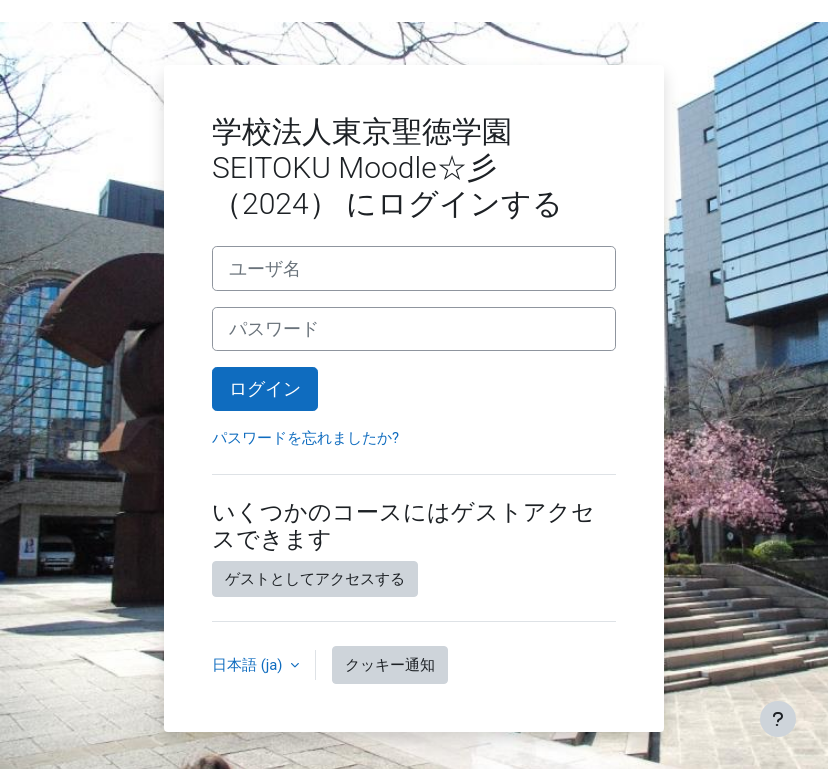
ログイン (265, 389)
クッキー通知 (390, 665)
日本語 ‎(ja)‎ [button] (249, 665)
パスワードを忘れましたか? (305, 438)
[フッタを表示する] (778, 719)
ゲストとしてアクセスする (315, 579)
